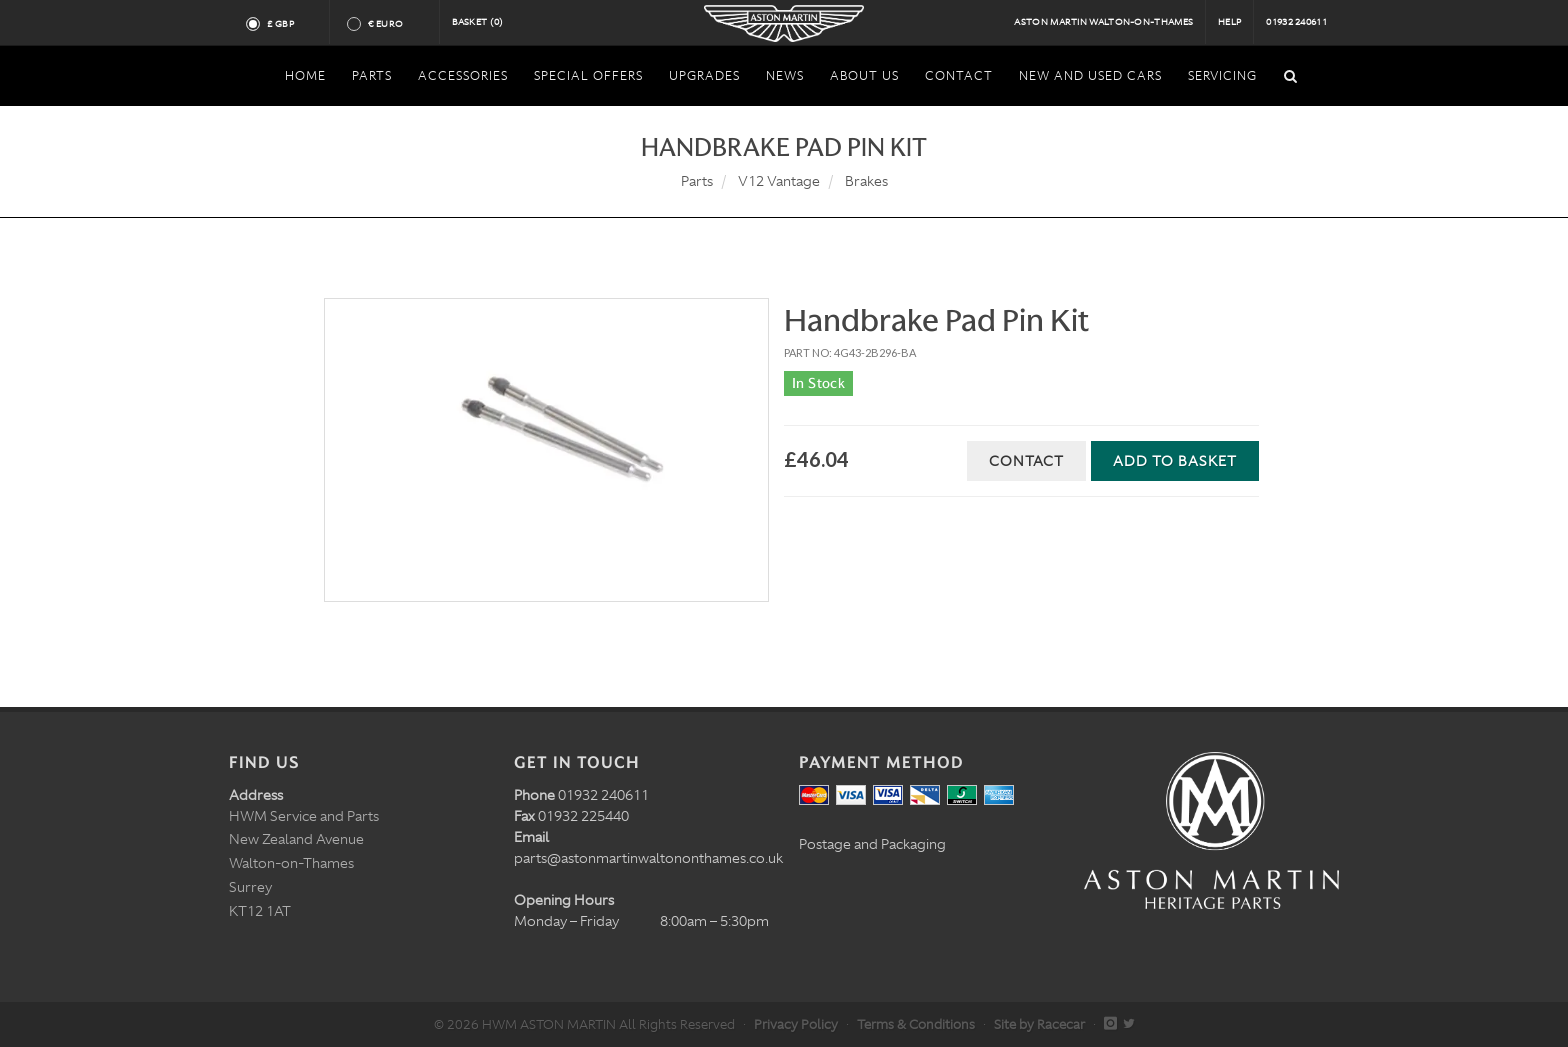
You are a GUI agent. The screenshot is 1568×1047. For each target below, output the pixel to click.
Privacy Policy (796, 1024)
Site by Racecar (1039, 1024)
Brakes (866, 181)
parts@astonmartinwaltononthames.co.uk (648, 858)
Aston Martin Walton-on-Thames (1103, 22)
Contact (1026, 461)
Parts (697, 181)
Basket (478, 22)
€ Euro (393, 24)
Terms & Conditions (916, 1024)
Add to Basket (1175, 461)
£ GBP (288, 24)
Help (1229, 22)
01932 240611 (1296, 22)
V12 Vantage (779, 181)
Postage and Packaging (872, 844)
